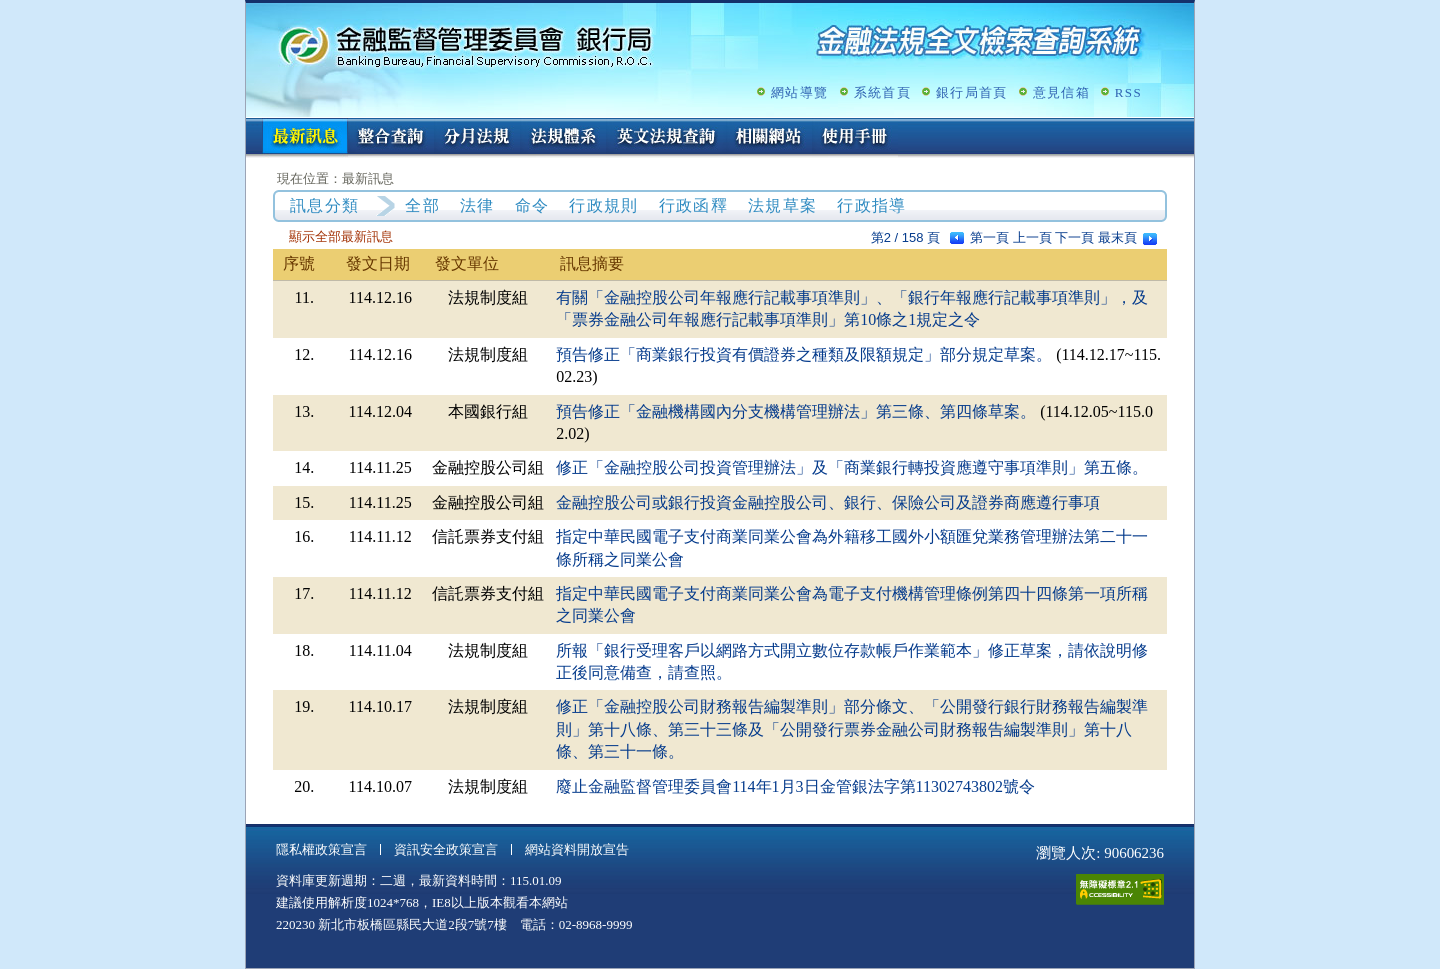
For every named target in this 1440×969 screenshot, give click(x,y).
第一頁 (989, 237)
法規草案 (782, 205)
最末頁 (1117, 237)
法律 (477, 205)
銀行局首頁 (972, 92)
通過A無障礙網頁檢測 (1120, 889)
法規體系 (563, 138)
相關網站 (769, 138)
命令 (532, 205)
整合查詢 (391, 138)
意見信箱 (1061, 92)
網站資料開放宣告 (577, 849)
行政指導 (871, 205)
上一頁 (1032, 237)
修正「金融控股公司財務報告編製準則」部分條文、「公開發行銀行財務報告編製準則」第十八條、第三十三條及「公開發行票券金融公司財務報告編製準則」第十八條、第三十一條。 (852, 729)
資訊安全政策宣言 (446, 849)
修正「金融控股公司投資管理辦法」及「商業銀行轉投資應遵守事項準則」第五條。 (852, 467)
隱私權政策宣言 (321, 849)
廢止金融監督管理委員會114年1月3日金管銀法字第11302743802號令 (795, 786)
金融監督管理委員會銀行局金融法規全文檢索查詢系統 (466, 45)
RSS (1128, 92)
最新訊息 (305, 138)
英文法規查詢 (666, 138)
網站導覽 (799, 92)
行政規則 (603, 205)
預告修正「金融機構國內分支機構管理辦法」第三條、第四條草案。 (796, 411)
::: (252, 126)
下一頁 (1074, 237)
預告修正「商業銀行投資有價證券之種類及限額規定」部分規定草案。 (804, 354)
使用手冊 (855, 138)
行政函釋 (693, 205)
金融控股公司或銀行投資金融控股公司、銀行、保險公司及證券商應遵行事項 (828, 502)
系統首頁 (882, 92)
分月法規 (477, 138)
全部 (422, 205)
